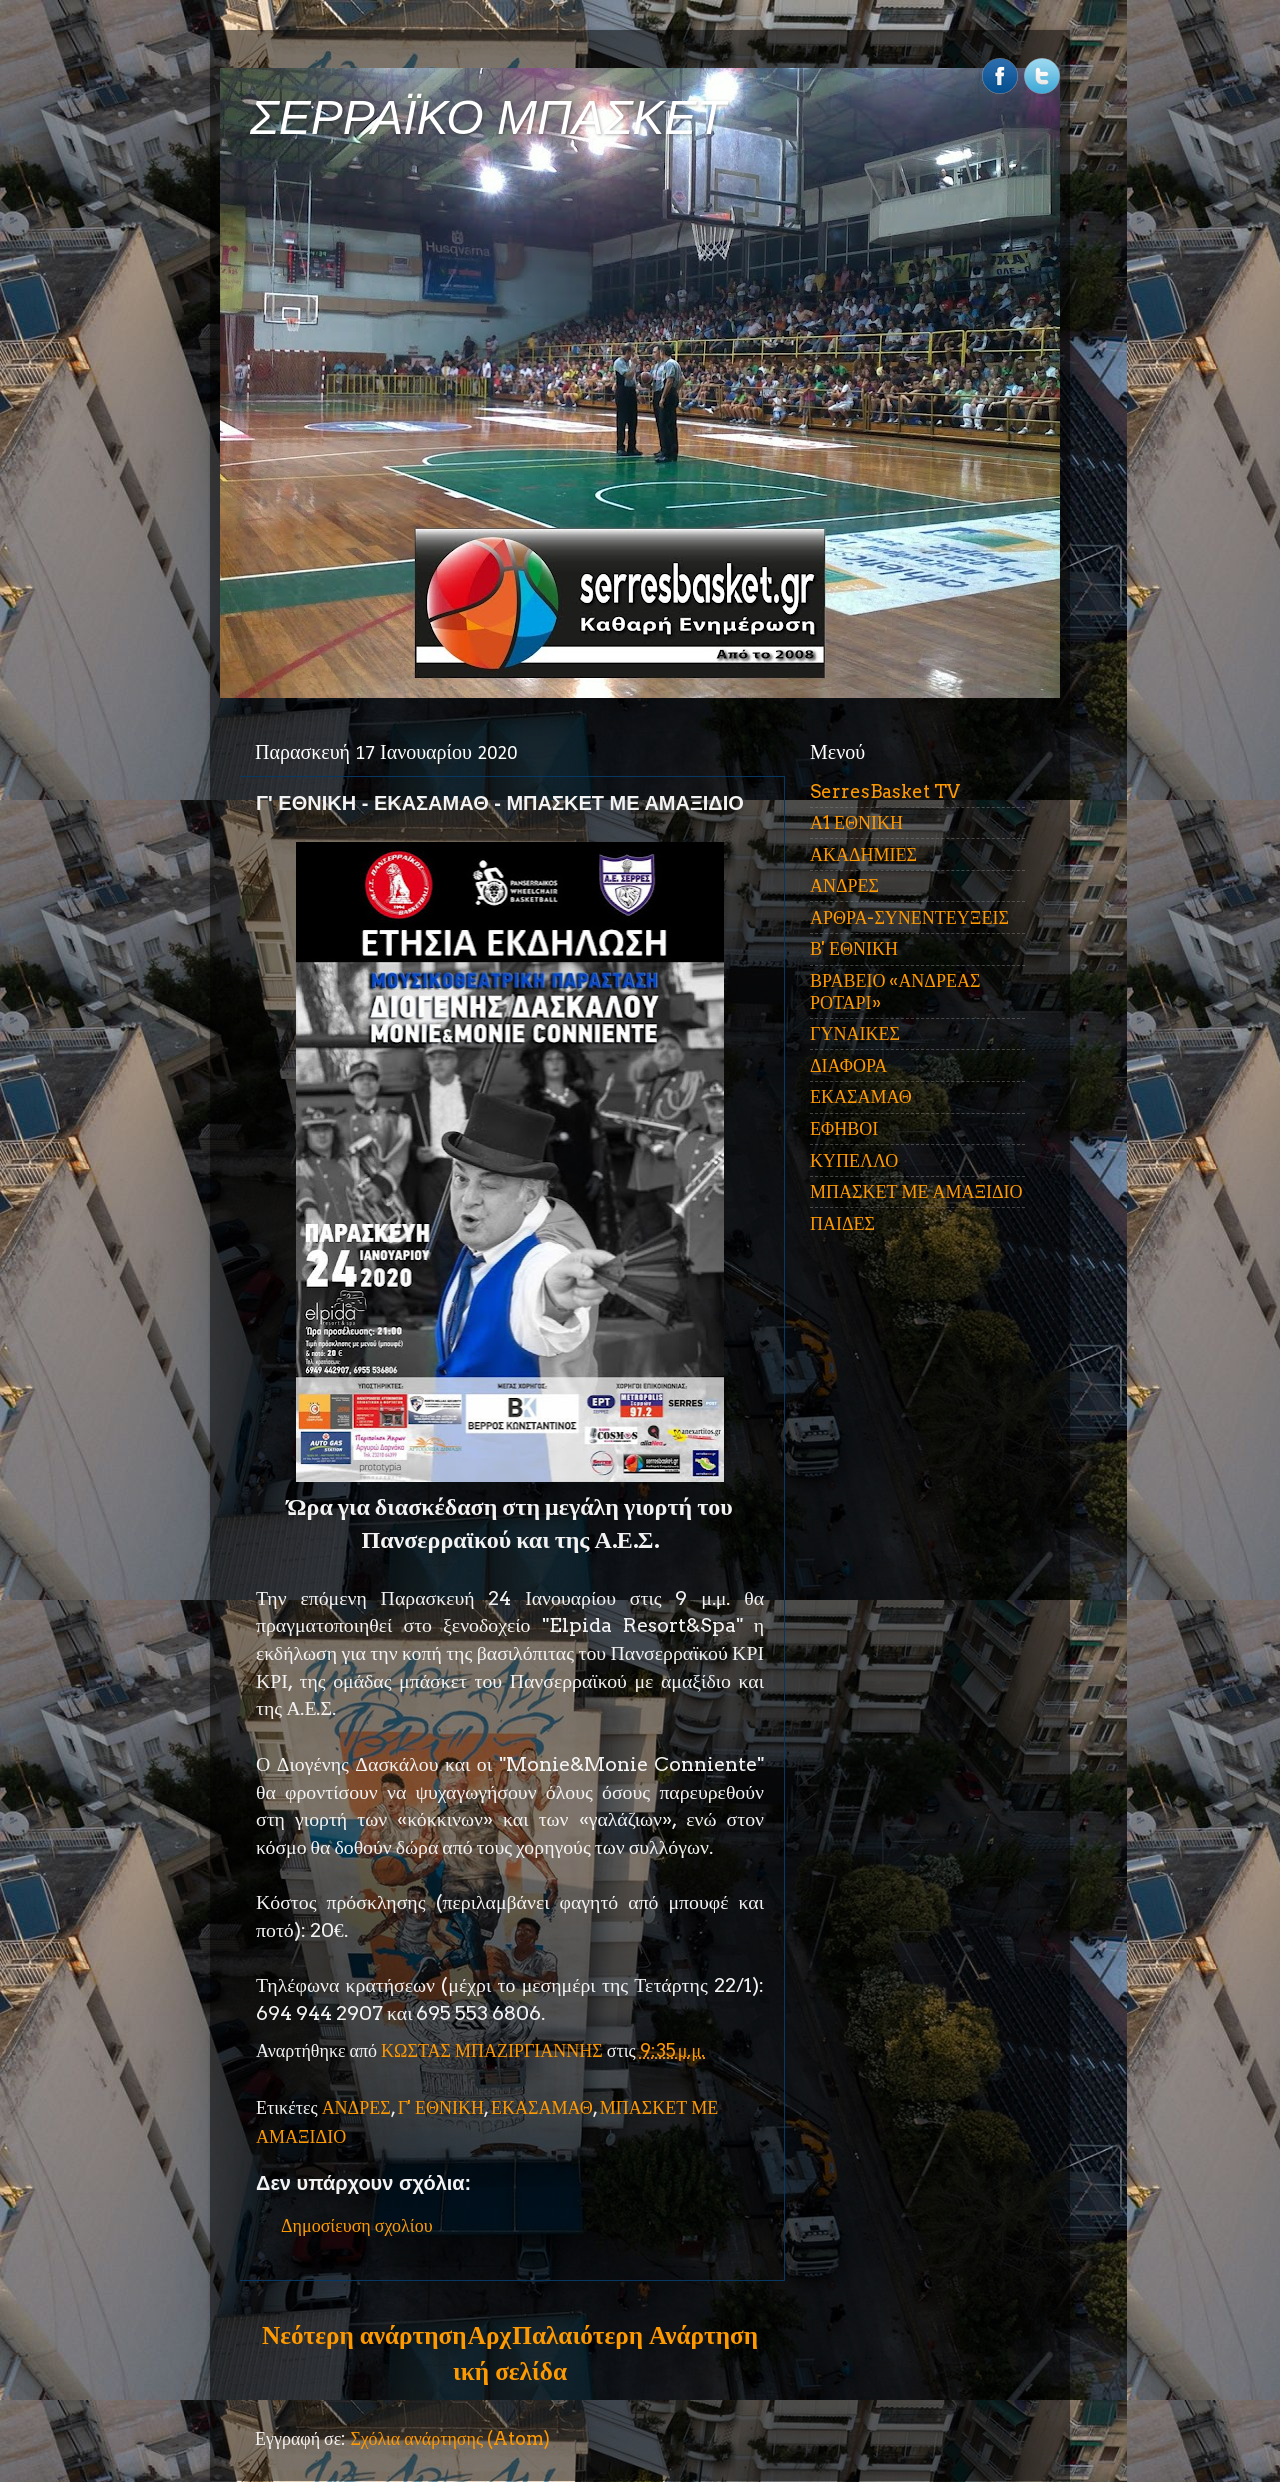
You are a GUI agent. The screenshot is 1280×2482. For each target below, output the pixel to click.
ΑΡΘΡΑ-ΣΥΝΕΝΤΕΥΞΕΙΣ (909, 917)
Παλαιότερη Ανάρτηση (635, 2335)
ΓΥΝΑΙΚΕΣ (855, 1033)
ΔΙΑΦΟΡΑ (848, 1065)
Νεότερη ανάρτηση (364, 2335)
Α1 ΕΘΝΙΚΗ (856, 822)
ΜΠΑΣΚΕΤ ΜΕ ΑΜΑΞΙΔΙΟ (916, 1191)
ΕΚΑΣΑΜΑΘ (542, 2107)
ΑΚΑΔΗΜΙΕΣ (863, 854)
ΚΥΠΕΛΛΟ (854, 1160)
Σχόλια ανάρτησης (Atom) (450, 2438)
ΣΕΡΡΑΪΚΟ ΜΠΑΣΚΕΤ (488, 117)
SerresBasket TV (885, 791)
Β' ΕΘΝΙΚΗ (854, 948)
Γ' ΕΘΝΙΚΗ (441, 2107)
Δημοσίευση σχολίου (357, 2225)
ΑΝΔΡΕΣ (356, 2107)
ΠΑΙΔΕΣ (842, 1223)
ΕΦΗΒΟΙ (844, 1128)
